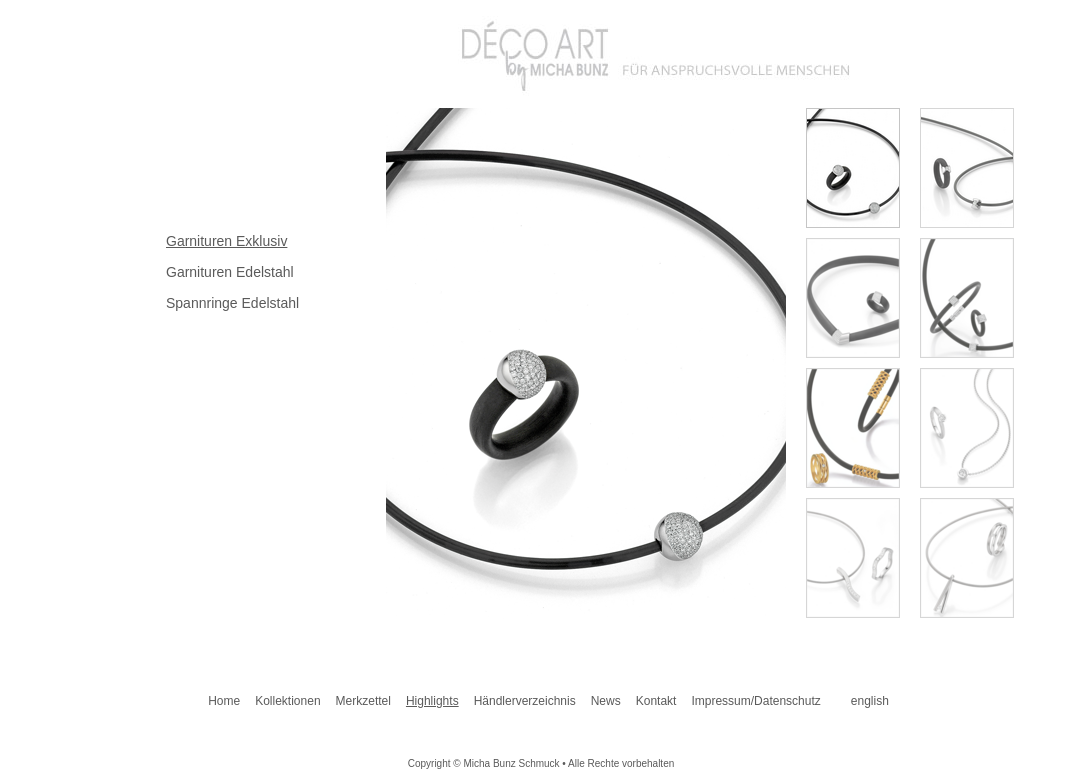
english (870, 701)
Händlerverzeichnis (525, 701)
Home (224, 701)
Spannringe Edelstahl (232, 303)
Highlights (432, 701)
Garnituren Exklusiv (226, 241)
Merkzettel (363, 701)
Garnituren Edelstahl (230, 272)
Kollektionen (287, 701)
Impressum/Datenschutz (755, 701)
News (606, 701)
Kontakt (656, 701)
